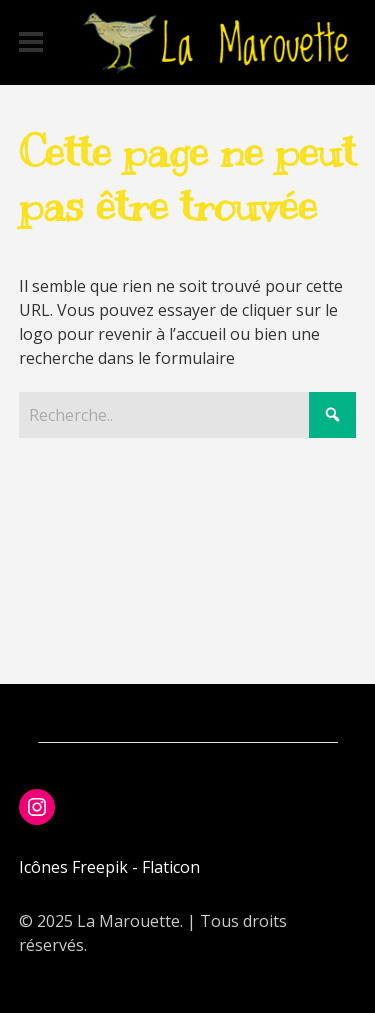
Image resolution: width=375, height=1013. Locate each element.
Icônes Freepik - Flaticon (109, 867)
